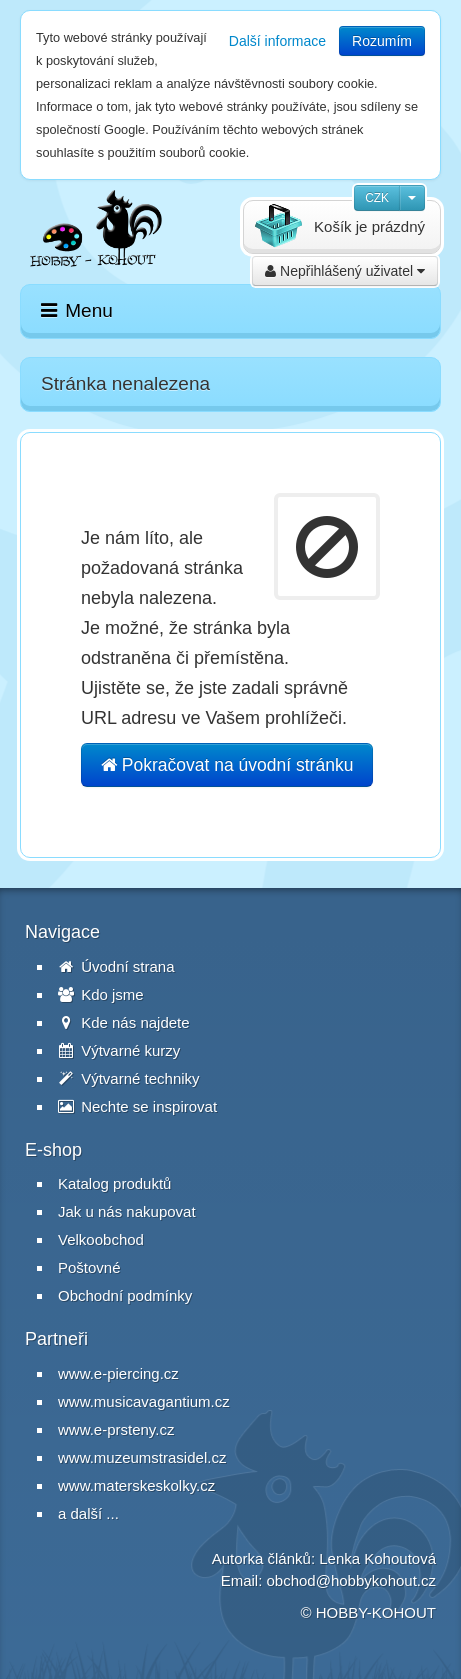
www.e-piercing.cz (118, 1373)
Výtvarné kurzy (119, 1050)
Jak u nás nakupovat (127, 1211)
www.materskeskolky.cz (136, 1485)
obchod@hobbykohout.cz (351, 1580)
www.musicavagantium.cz (144, 1401)
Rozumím (382, 41)
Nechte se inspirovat (137, 1106)
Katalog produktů (114, 1183)
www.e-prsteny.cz (116, 1429)
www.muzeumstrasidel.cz (142, 1457)
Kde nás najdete (124, 1022)
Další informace (277, 41)
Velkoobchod (101, 1239)
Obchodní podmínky (125, 1295)
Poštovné (89, 1267)
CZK (377, 198)
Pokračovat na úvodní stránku (227, 765)
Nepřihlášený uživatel (345, 271)
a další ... (88, 1513)
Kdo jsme (101, 994)
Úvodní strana (116, 966)
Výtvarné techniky (129, 1078)
